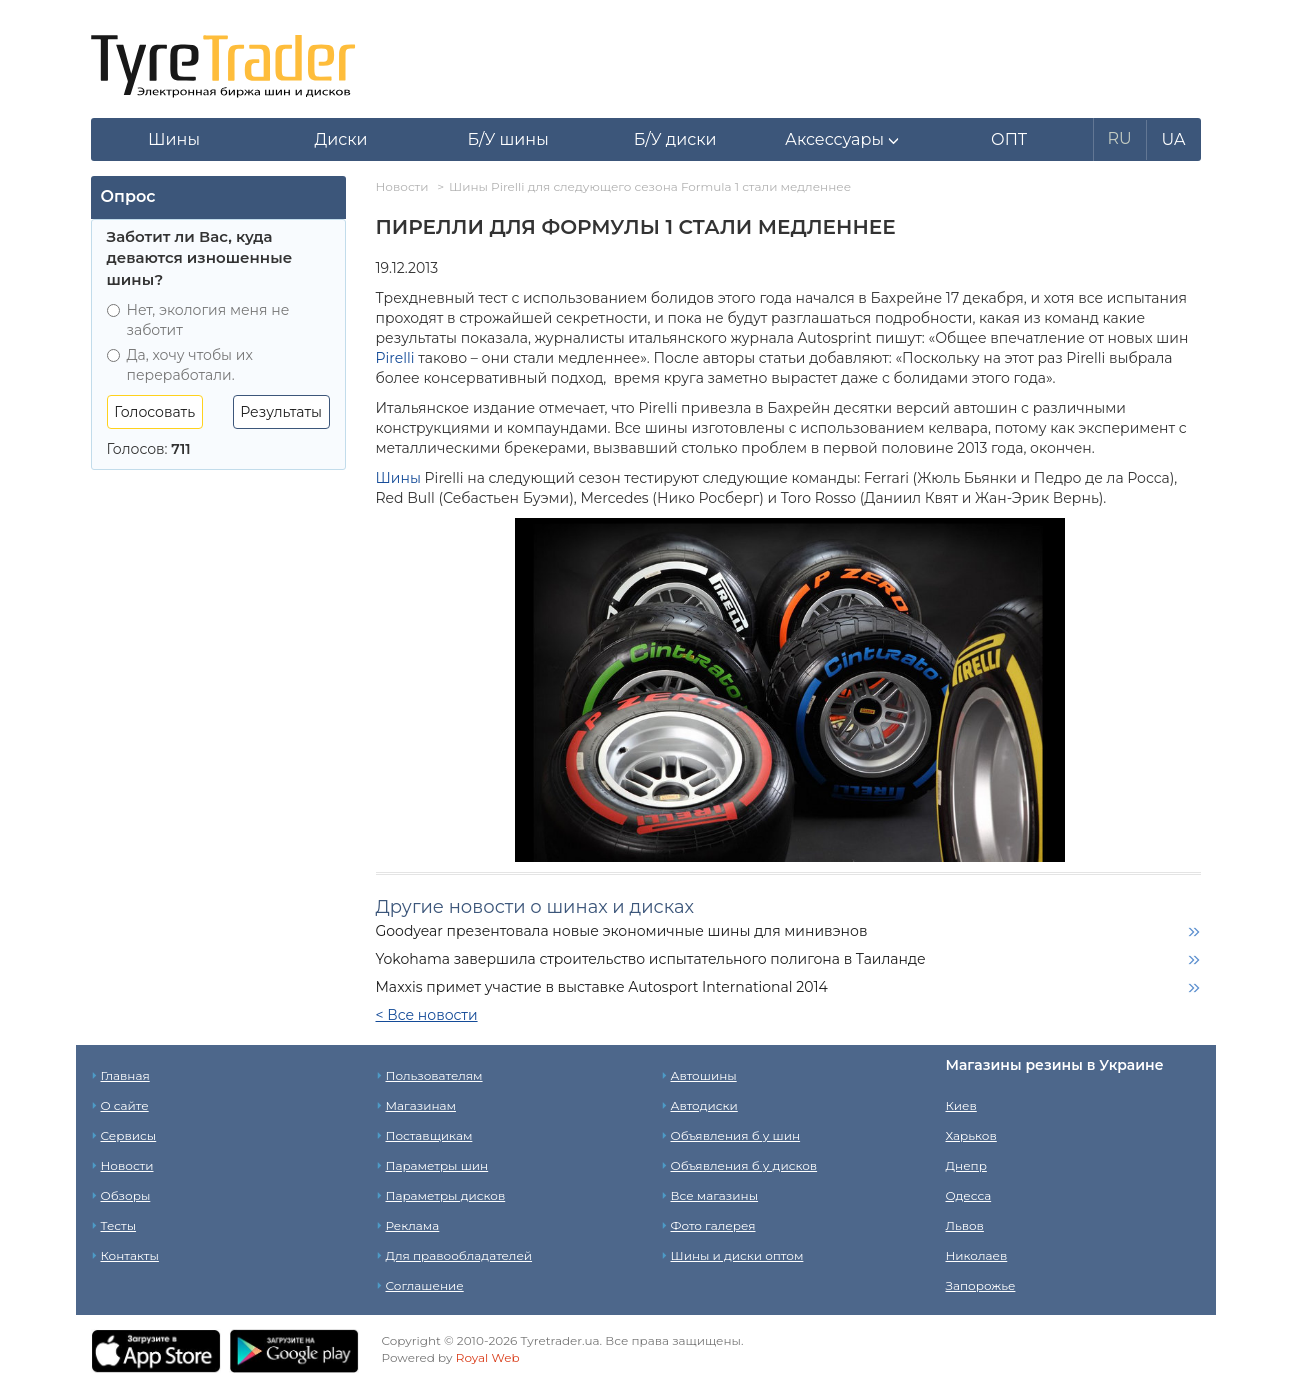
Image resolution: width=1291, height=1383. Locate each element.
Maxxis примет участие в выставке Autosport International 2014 (602, 987)
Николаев (977, 1255)
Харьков (971, 1135)
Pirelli (395, 358)
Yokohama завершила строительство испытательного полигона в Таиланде (651, 959)
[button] (842, 140)
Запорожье (981, 1285)
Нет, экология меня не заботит (198, 320)
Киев (961, 1105)
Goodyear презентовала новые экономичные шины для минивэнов (622, 931)
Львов (965, 1225)
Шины (398, 478)
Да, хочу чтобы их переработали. (180, 365)
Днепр (966, 1165)
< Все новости (427, 1015)
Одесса (969, 1195)
